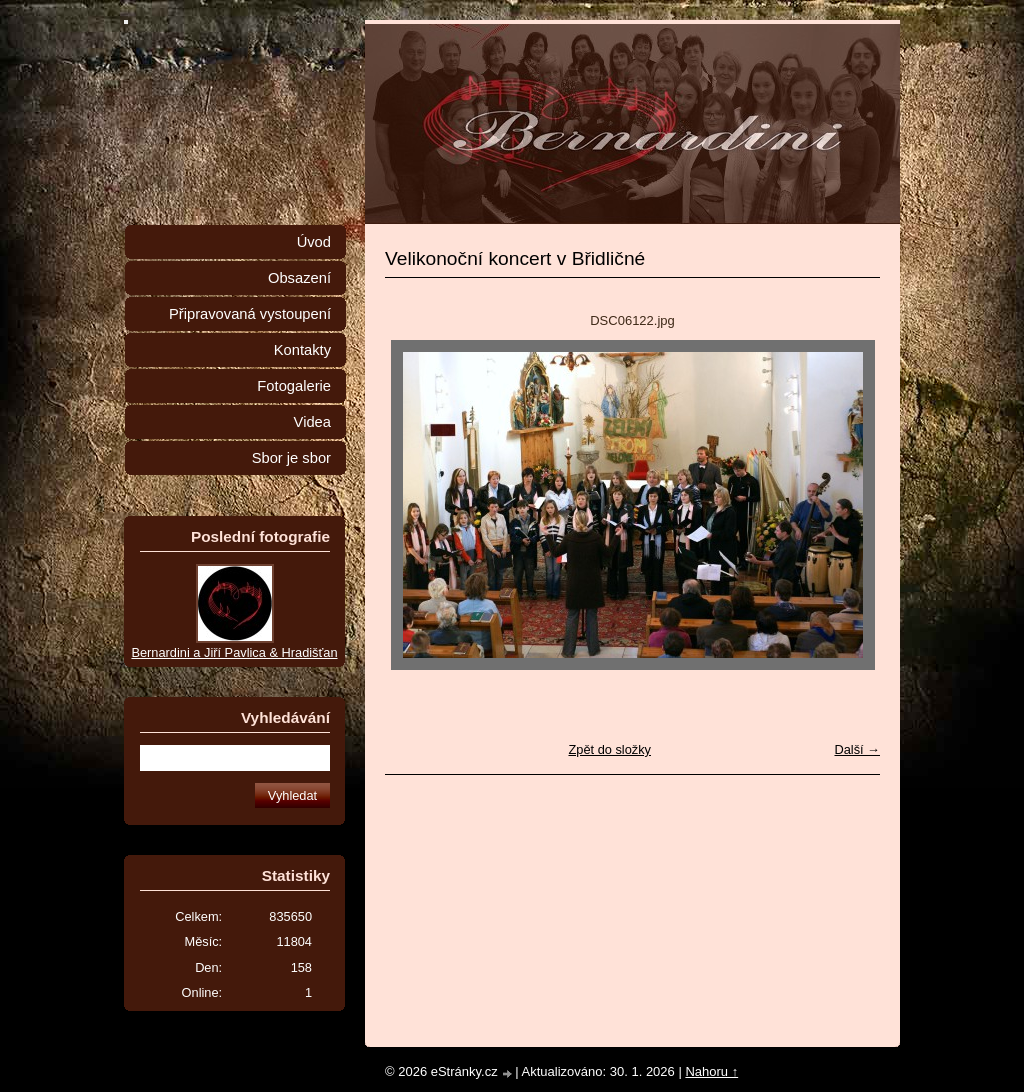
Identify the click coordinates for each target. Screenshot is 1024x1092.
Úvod (314, 242)
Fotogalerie (294, 386)
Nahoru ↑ (711, 1071)
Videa (312, 422)
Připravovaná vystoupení (250, 314)
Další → (857, 749)
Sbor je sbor (291, 458)
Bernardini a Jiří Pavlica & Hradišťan (234, 652)
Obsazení (299, 278)
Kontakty (302, 350)
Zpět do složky (609, 749)
